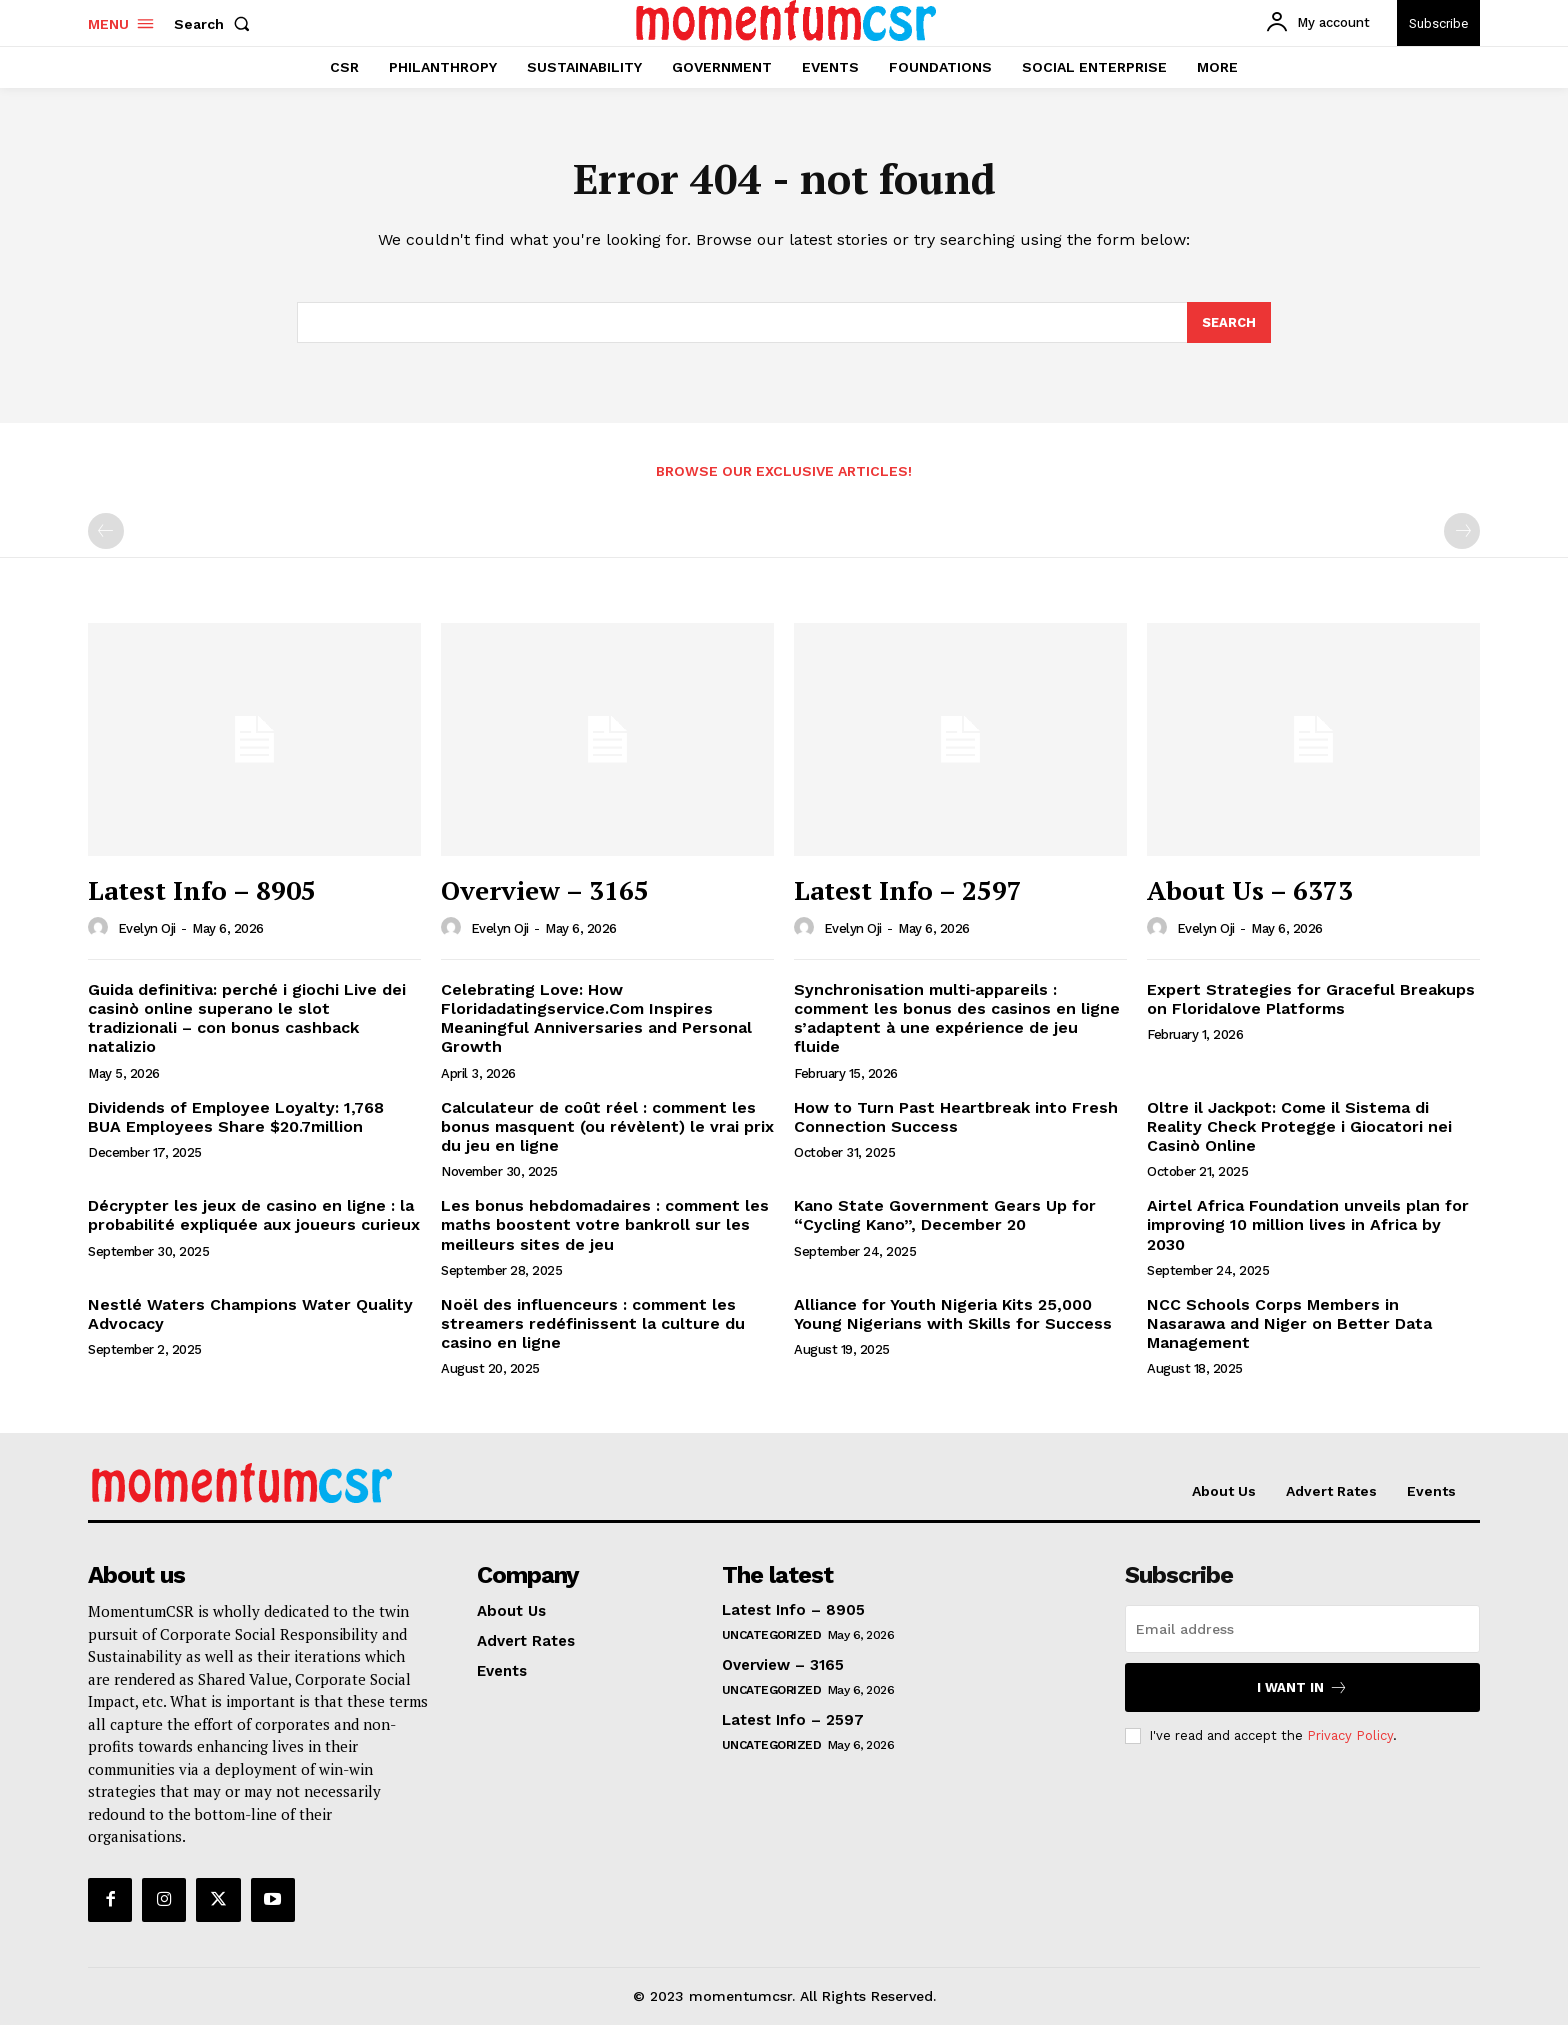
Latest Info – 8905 (202, 891)
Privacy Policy (1350, 1735)
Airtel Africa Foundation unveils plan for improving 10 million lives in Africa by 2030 (1308, 1225)
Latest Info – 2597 (908, 891)
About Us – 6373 (1250, 891)
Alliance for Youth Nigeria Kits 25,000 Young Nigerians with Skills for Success (953, 1314)
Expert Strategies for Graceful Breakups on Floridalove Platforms (1311, 999)
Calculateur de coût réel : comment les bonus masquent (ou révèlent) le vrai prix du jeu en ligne (607, 1126)
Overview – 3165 (545, 891)
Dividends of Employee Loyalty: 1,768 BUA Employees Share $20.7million (236, 1117)
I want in (1302, 1688)
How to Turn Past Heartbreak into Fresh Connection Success (956, 1117)
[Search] (1229, 323)
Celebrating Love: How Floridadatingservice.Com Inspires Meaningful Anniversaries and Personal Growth (596, 1018)
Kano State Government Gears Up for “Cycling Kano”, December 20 (945, 1216)
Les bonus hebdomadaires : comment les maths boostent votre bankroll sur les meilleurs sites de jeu (605, 1225)
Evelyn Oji (147, 929)
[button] (216, 24)
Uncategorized (772, 1636)
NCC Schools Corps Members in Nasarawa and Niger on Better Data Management (1289, 1323)
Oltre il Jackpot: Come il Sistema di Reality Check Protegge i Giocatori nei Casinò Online (1299, 1126)
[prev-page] (106, 532)
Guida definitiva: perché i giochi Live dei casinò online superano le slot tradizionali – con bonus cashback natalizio (247, 1018)
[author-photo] (101, 928)
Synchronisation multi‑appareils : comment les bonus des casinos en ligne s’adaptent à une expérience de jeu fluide (957, 1018)
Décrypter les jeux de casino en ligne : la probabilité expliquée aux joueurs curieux (254, 1216)
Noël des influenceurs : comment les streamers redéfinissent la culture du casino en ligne (593, 1323)
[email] (1302, 1630)
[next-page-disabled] (1462, 532)
